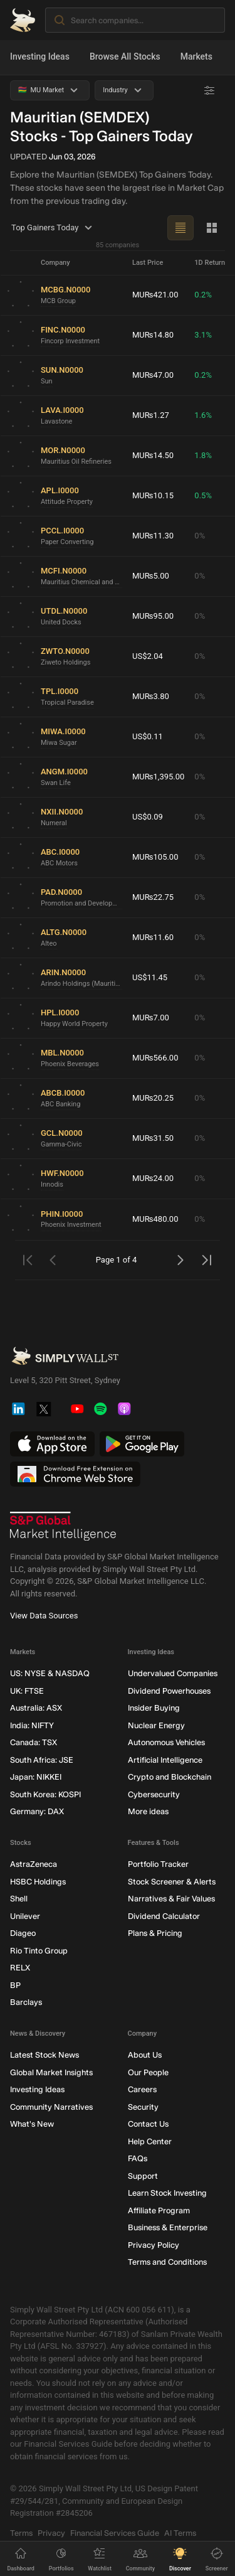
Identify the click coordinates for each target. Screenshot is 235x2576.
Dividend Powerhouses (169, 1690)
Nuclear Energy (156, 1724)
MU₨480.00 (155, 1219)
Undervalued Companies (172, 1673)
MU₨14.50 (153, 455)
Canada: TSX (33, 1742)
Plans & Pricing (155, 1933)
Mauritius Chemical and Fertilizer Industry (81, 581)
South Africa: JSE (41, 1759)
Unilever (25, 1915)
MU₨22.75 (153, 897)
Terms (21, 2532)
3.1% (203, 334)
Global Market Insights (51, 2071)
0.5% (203, 495)
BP (15, 1984)
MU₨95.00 (153, 616)
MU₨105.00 (155, 857)
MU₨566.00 (155, 1057)
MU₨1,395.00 (158, 776)
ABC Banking (60, 1103)
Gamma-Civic (61, 1144)
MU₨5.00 (150, 575)
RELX (20, 1967)
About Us (145, 2055)
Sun (47, 381)
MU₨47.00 (153, 375)
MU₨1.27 (150, 415)
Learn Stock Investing (167, 2193)
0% (199, 535)
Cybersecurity (154, 1793)
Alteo (49, 943)
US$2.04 (147, 656)
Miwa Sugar (59, 742)
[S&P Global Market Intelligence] (63, 1526)
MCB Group (58, 300)
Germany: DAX (37, 1811)
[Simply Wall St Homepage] (22, 20)
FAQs (137, 2158)
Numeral (54, 822)
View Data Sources (44, 1615)
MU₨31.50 (153, 1138)
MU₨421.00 (155, 294)
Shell (19, 1898)
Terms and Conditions (167, 2262)
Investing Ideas (40, 56)
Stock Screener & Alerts (172, 1881)
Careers (142, 2089)
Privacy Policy (153, 2244)
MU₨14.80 (153, 334)
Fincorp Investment (70, 340)
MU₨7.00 (150, 1017)
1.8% (203, 455)
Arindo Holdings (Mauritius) (81, 983)
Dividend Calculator (164, 1915)
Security (143, 2106)
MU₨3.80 (150, 696)
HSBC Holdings (38, 1881)
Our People (148, 2071)
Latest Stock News (44, 2055)
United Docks (61, 621)
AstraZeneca (33, 1864)
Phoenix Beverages (70, 1063)
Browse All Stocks (125, 56)
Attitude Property (67, 501)
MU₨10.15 (153, 495)
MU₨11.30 (153, 535)
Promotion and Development (81, 903)
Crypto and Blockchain (169, 1777)
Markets (196, 56)
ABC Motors (59, 862)
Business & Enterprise (167, 2227)
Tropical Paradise (67, 702)
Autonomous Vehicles (166, 1742)
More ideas (148, 1811)
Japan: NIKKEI (35, 1777)
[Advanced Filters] (209, 90)
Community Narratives (51, 2106)
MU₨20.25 (153, 1098)
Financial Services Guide (114, 2532)
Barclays (26, 2002)
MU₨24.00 (153, 1178)
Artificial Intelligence (165, 1759)
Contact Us (148, 2124)
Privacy (51, 2532)
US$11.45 (149, 977)
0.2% (203, 294)
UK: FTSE (27, 1690)
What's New (32, 2124)
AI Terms (180, 2532)
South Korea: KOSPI (45, 1793)
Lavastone (56, 421)
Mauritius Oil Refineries (76, 461)
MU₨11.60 (153, 937)
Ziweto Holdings (65, 662)
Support (143, 2175)
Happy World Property (74, 1023)
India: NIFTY (32, 1724)
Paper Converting (67, 541)
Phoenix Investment (71, 1225)
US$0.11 (147, 736)
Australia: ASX (36, 1708)
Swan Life (56, 782)
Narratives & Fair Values (171, 1898)
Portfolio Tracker (158, 1864)
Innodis (52, 1184)
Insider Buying (154, 1708)
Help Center (150, 2141)
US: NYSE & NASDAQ (50, 1673)
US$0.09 (147, 816)
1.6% (203, 415)
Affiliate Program (159, 2210)
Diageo (23, 1933)
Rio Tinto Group (39, 1950)
